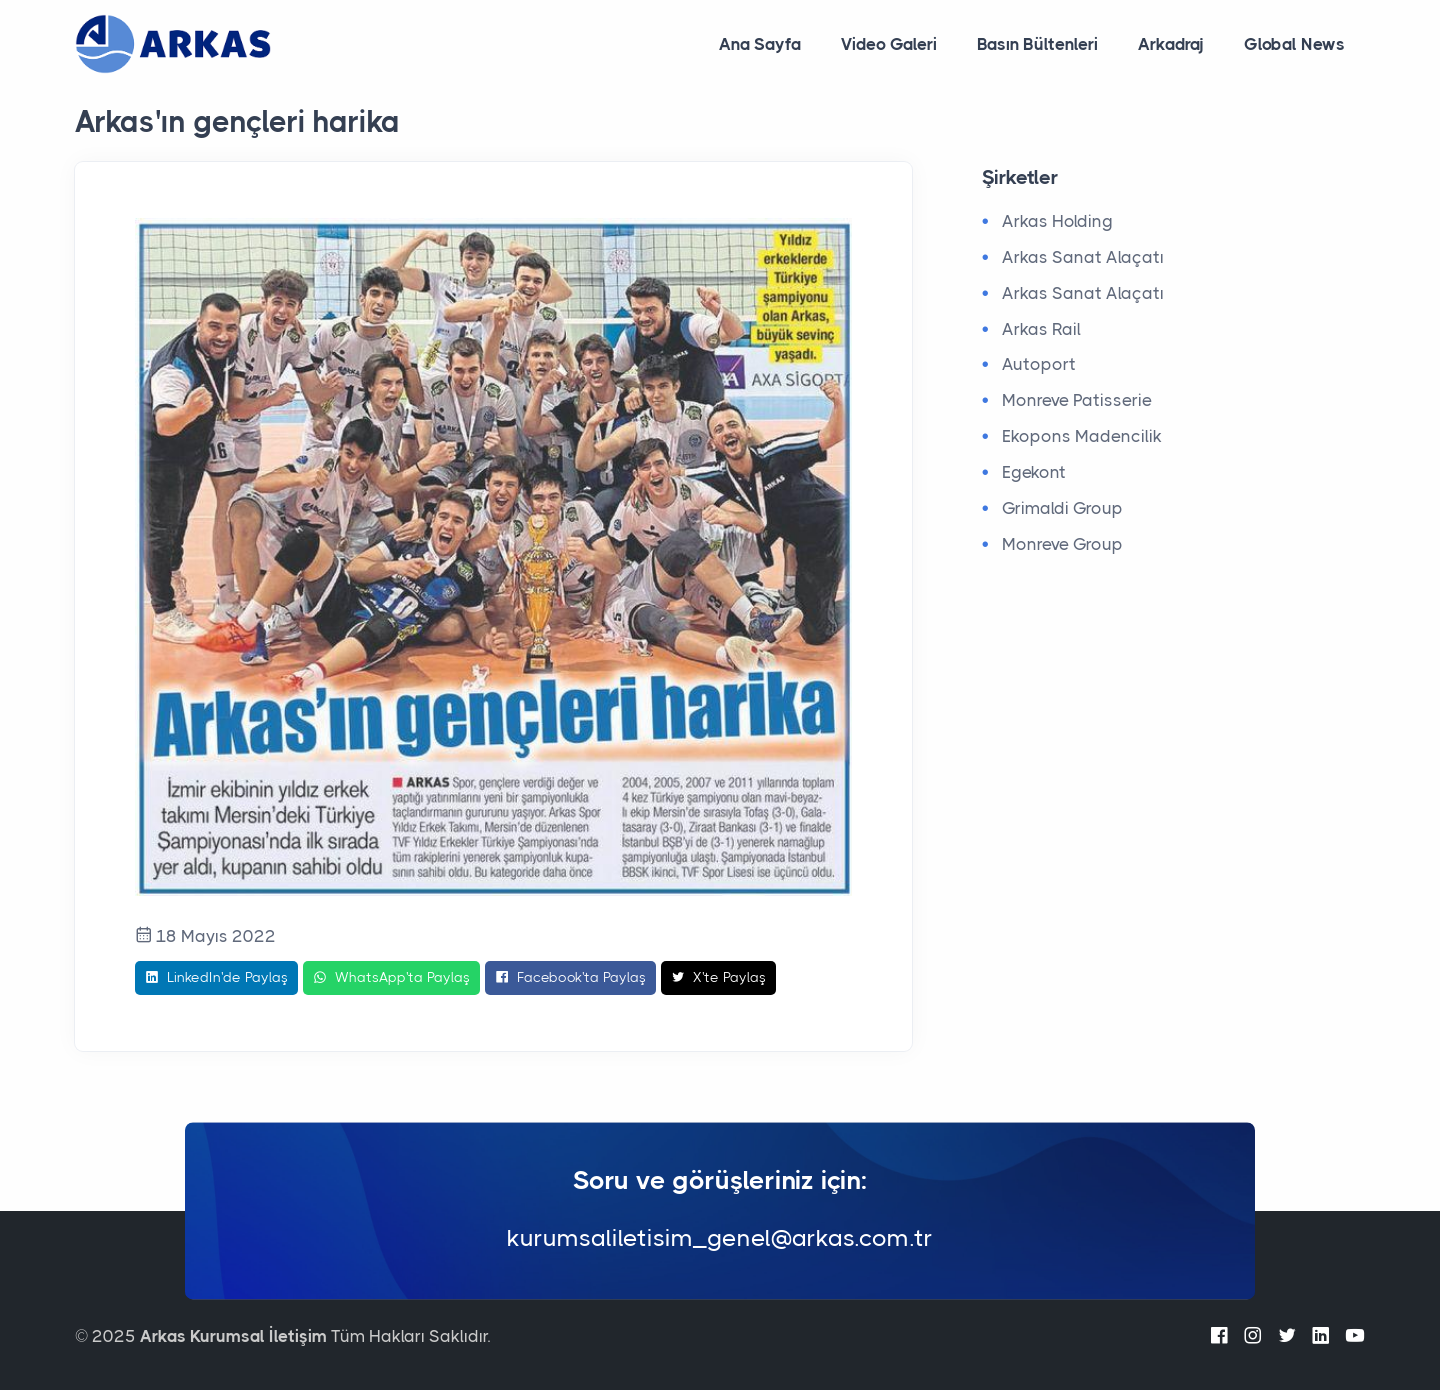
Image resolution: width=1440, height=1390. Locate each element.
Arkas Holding (1057, 221)
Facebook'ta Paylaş (570, 978)
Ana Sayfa (760, 44)
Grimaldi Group (1062, 508)
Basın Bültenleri (1037, 44)
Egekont (1034, 472)
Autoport (1039, 364)
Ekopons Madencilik (1082, 436)
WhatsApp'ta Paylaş (391, 978)
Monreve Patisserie (1077, 400)
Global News (1294, 44)
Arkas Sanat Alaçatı (1083, 257)
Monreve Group (1062, 544)
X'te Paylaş (718, 978)
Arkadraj (1171, 44)
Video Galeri (889, 44)
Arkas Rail (1041, 329)
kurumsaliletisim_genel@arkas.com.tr (720, 1239)
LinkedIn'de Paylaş (216, 978)
